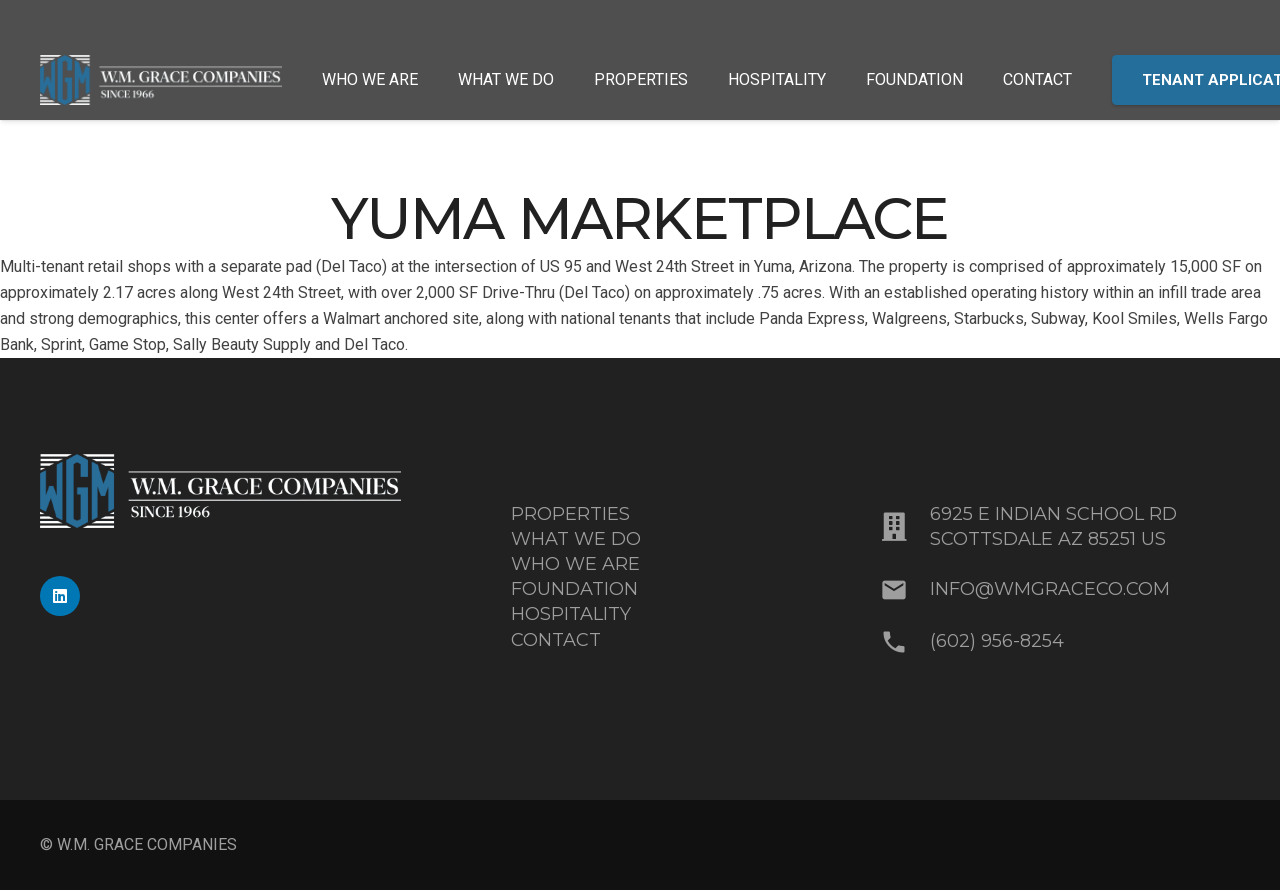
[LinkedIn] (60, 596)
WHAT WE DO (576, 539)
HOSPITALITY (571, 614)
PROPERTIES (570, 514)
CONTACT (556, 640)
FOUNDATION (574, 589)
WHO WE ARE (575, 564)
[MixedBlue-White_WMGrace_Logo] (161, 80)
